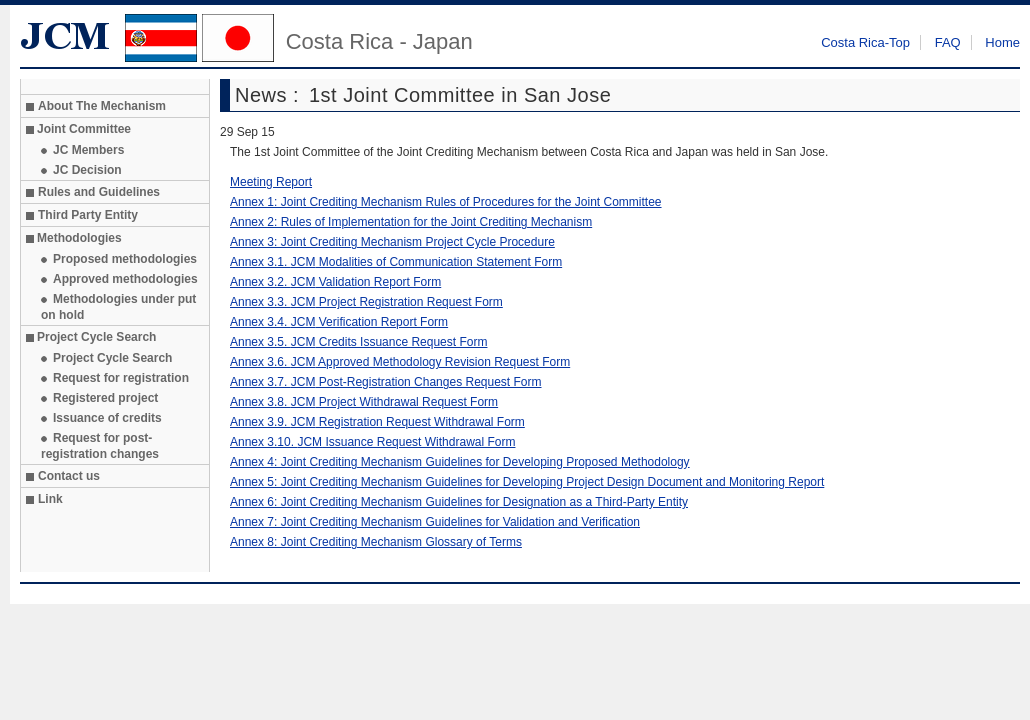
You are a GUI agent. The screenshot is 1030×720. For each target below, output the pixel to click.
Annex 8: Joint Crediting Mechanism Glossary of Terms (376, 542)
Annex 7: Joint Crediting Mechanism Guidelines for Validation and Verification (435, 522)
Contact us (69, 476)
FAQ (948, 42)
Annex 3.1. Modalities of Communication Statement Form (396, 262)
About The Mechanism (102, 106)
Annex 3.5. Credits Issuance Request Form (358, 342)
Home (1002, 42)
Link (50, 499)
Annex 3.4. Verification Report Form (339, 322)
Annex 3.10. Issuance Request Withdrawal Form (372, 442)
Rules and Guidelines (99, 192)
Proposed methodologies (125, 259)
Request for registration (121, 378)
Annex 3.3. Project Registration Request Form (366, 302)
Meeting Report (271, 182)
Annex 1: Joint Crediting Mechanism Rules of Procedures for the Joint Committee (446, 202)
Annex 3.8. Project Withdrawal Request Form (364, 402)
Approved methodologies (125, 279)
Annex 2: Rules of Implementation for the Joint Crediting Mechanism (411, 222)
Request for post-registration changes (100, 446)
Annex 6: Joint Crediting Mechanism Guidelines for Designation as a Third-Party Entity (459, 502)
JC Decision (87, 170)
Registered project (105, 398)
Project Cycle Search (112, 358)
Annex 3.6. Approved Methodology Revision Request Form (400, 362)
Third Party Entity (88, 215)
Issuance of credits (107, 418)
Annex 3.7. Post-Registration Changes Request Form (386, 382)
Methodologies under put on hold (118, 307)
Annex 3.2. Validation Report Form (335, 282)
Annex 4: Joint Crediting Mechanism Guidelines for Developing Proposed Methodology (460, 462)
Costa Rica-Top (865, 42)
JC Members (88, 150)
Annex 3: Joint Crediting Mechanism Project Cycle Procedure (392, 242)
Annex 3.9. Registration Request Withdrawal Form (377, 422)
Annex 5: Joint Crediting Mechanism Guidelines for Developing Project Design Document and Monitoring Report (527, 482)
